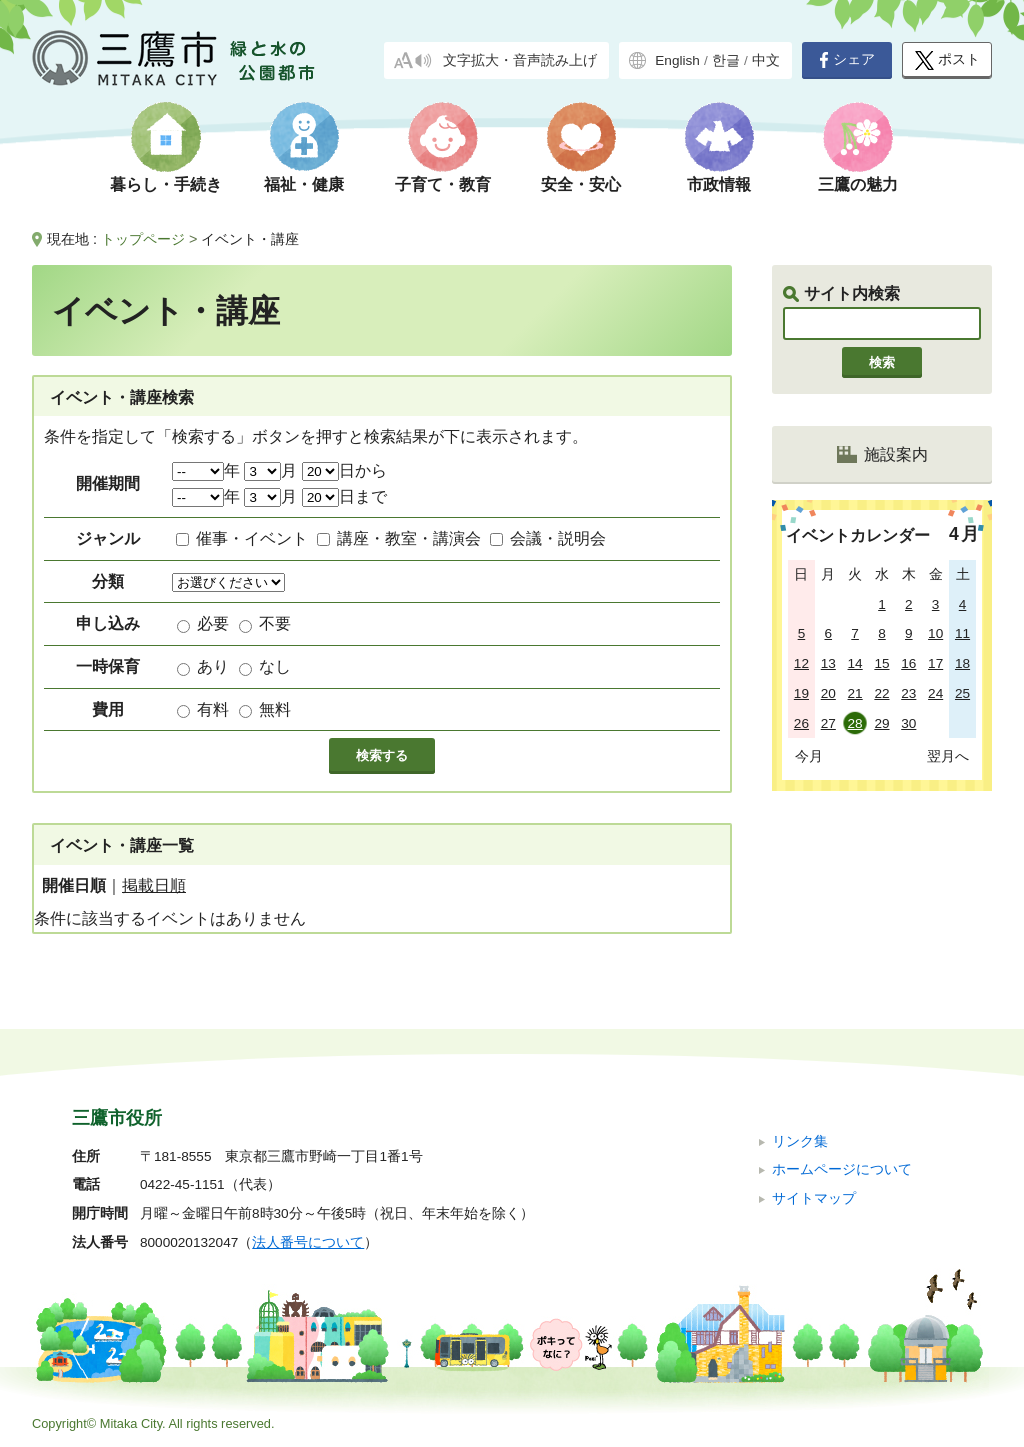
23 (908, 693)
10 (935, 633)
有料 (213, 709)
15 (881, 663)
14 (855, 663)
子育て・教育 (443, 184)
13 (828, 663)
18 (962, 663)
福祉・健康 (304, 184)
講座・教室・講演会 (409, 538)
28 (855, 723)
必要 (213, 623)
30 (908, 723)
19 (801, 693)
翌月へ (948, 756)
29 (881, 723)
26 (801, 723)
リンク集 (800, 1141)
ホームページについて (842, 1169)
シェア (847, 60)
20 (828, 693)
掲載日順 (154, 885)
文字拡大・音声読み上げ (520, 60)
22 (881, 693)
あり (213, 666)
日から (344, 470)
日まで (344, 496)
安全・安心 (581, 184)
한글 (726, 60)
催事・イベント (252, 538)
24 (935, 693)
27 (828, 723)
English (677, 60)
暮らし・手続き (166, 184)
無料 (275, 709)
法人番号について (308, 1242)
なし (275, 666)
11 (962, 633)
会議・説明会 (558, 538)
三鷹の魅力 (858, 184)
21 (855, 693)
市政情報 (719, 184)
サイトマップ (814, 1198)
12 (801, 663)
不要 (275, 623)
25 (962, 693)
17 (935, 663)
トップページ (143, 239)
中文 (766, 60)
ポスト (947, 60)
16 (908, 663)
